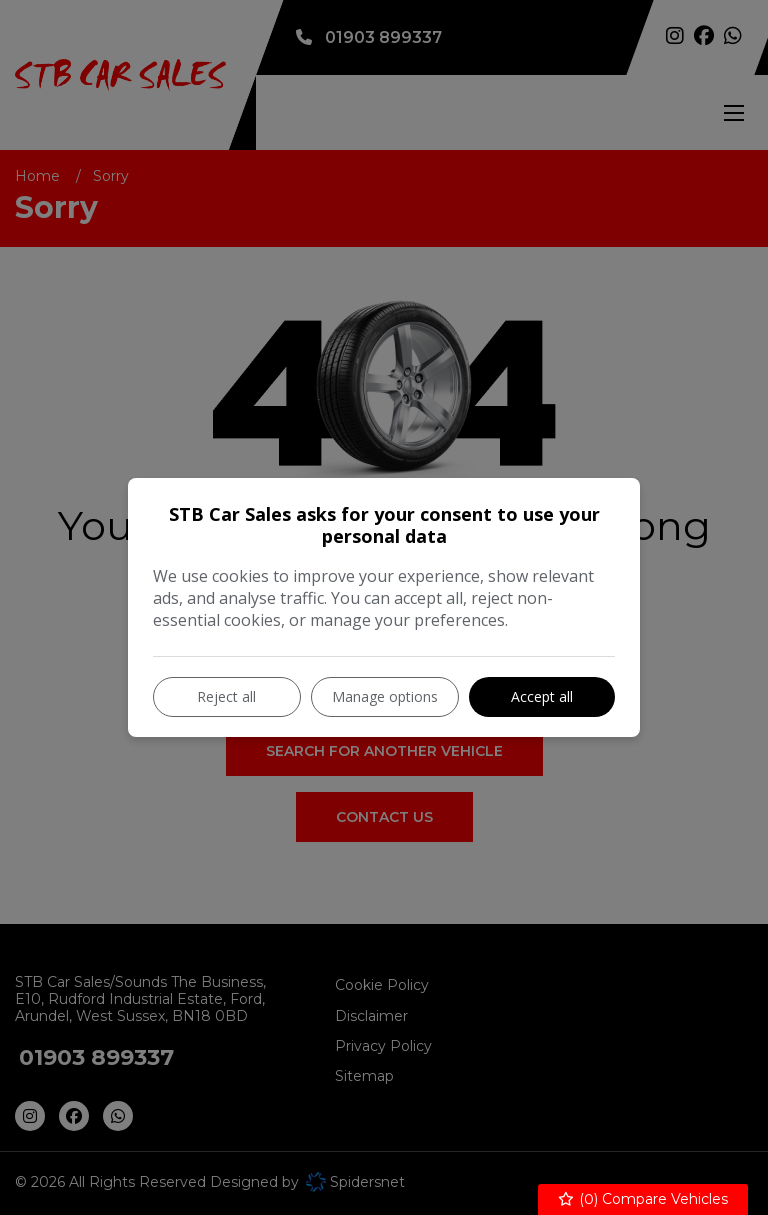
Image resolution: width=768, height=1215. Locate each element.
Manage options (385, 696)
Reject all (226, 696)
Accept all (542, 696)
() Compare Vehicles (643, 1199)
